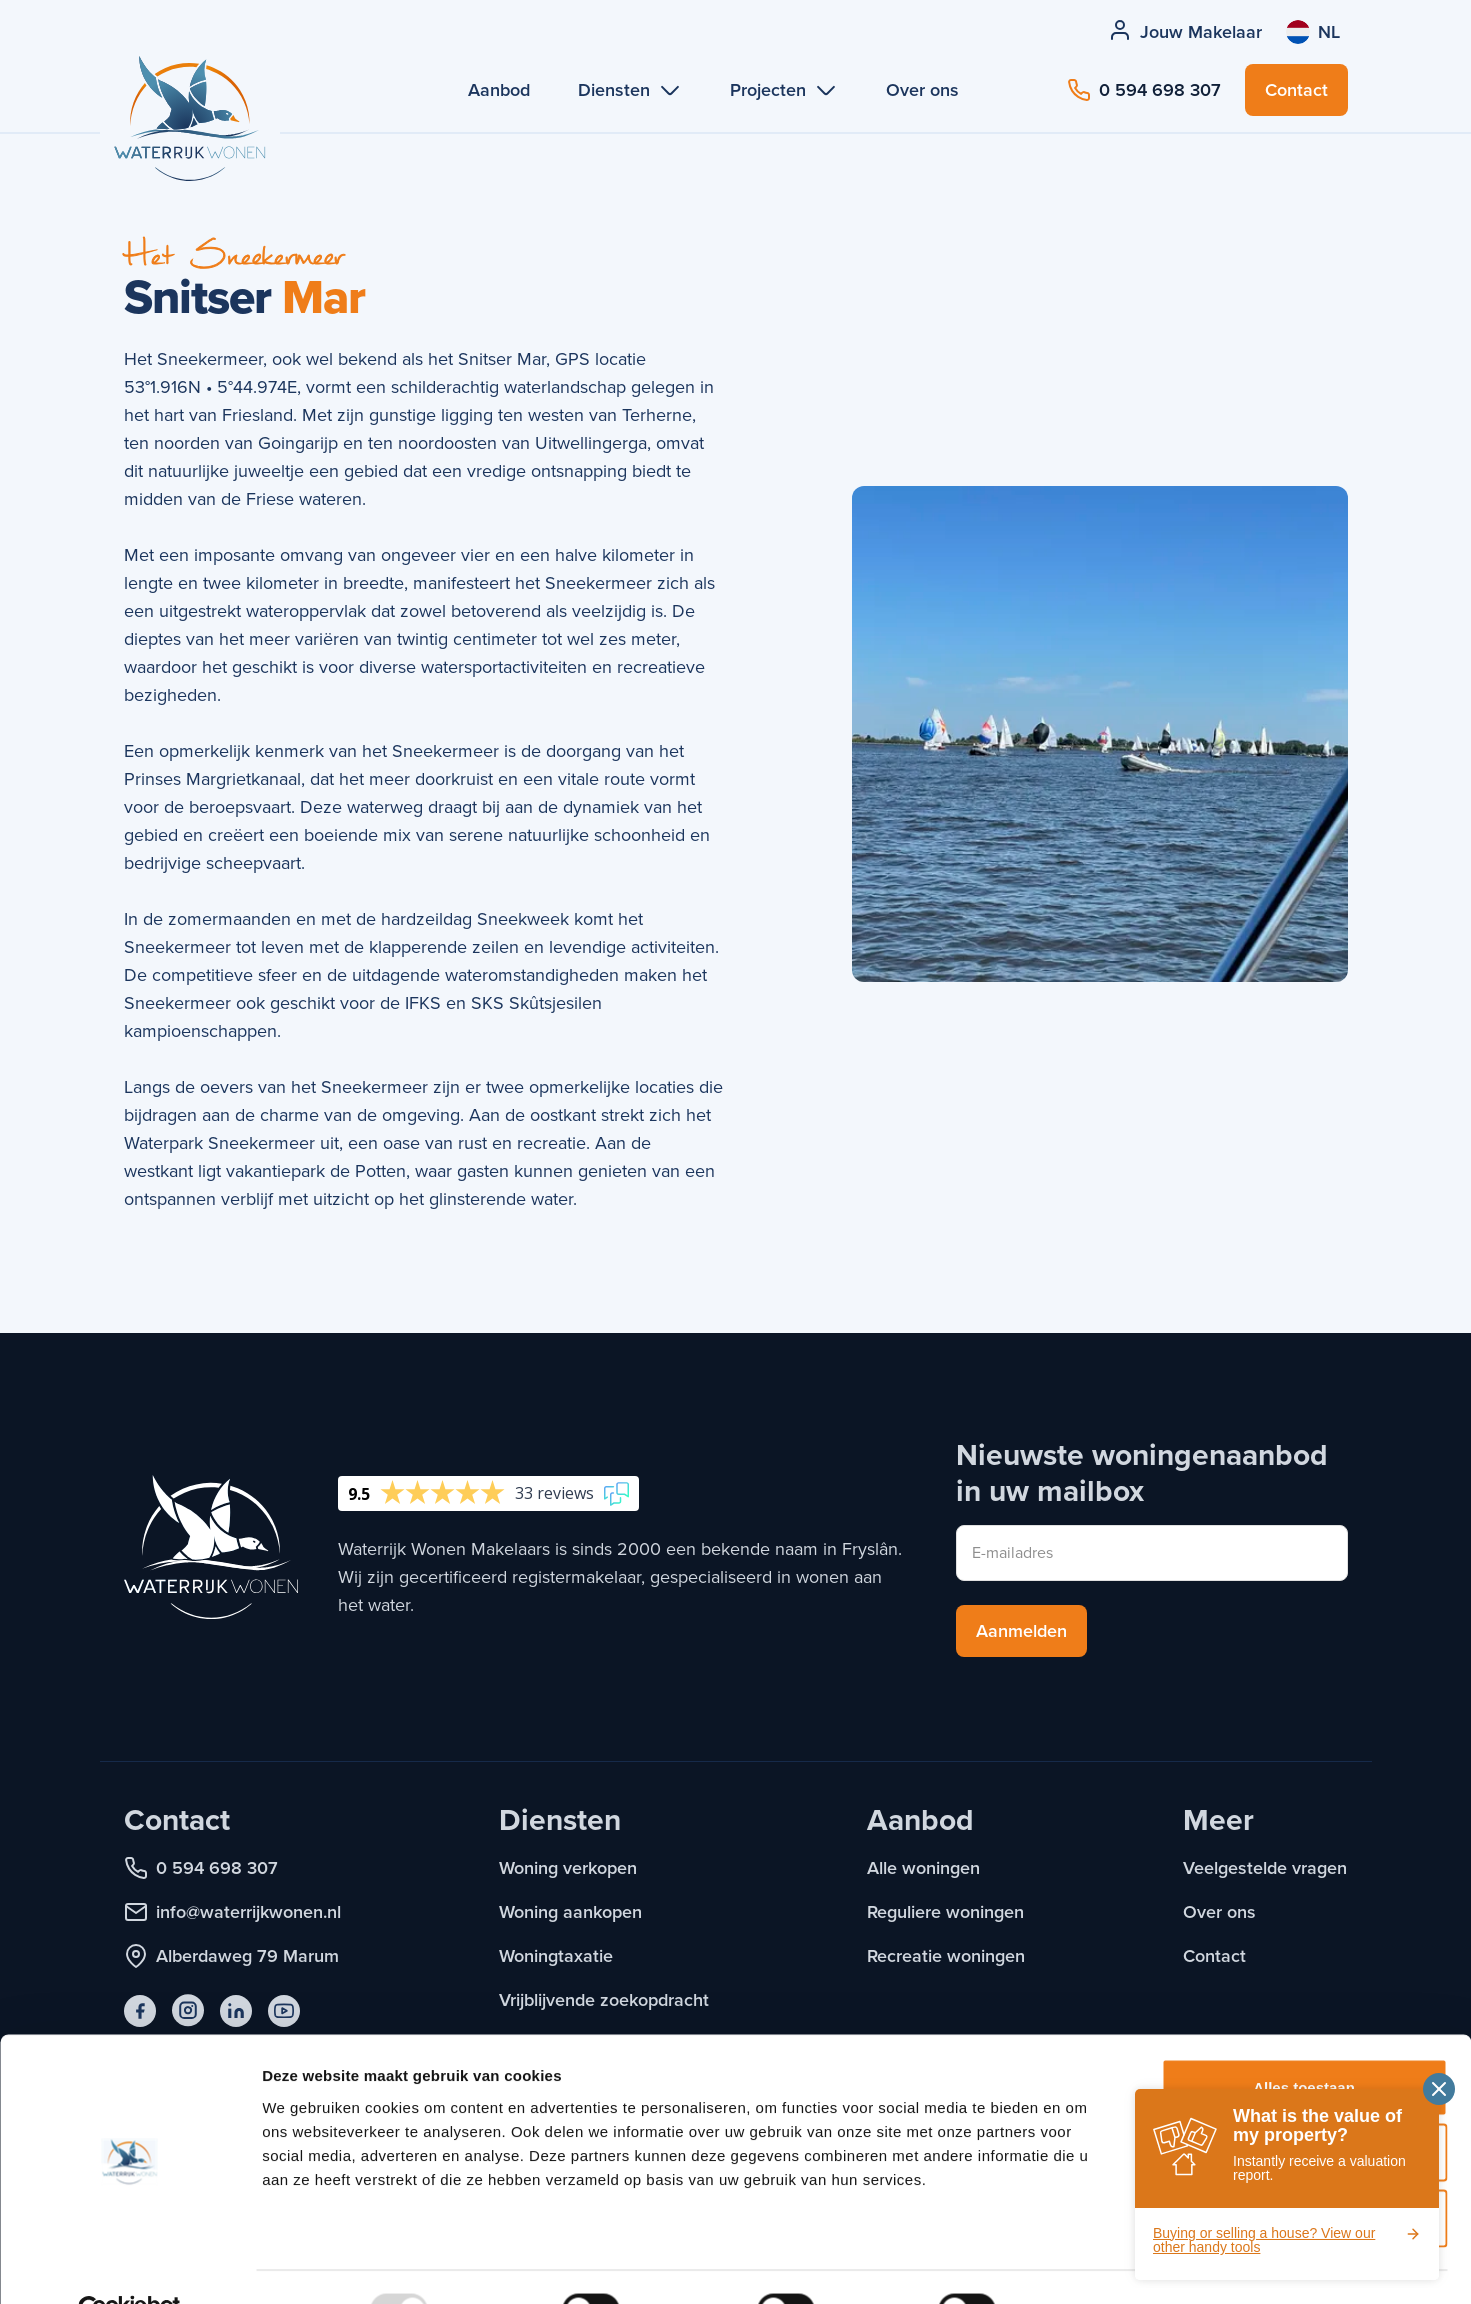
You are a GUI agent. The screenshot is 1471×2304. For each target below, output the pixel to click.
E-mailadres (1012, 1552)
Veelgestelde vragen (1265, 1868)
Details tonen (1080, 2264)
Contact (1214, 1956)
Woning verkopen (568, 1868)
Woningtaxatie (556, 1956)
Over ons (1219, 1912)
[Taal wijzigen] (1313, 32)
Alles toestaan (1304, 2041)
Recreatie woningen (946, 1956)
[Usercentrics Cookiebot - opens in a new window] (129, 2265)
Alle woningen (923, 1868)
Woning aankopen (570, 1912)
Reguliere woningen (945, 1912)
